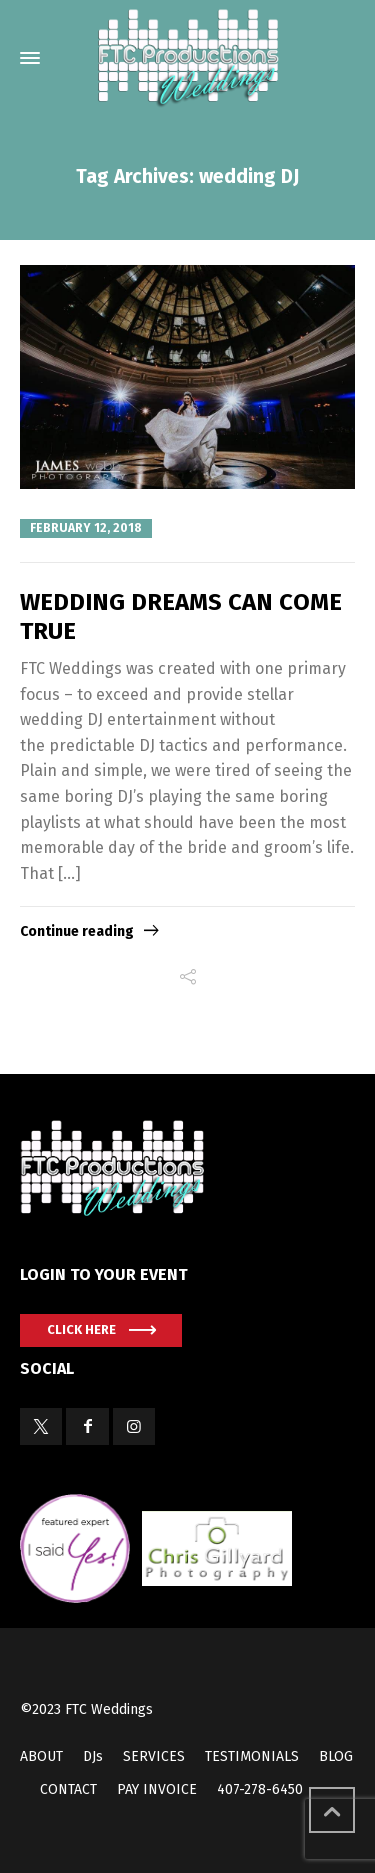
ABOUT (41, 1756)
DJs (93, 1756)
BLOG (336, 1756)
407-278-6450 (260, 1789)
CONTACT (68, 1789)
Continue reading (77, 931)
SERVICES (154, 1756)
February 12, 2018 (86, 528)
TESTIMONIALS (252, 1756)
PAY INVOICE (157, 1789)
